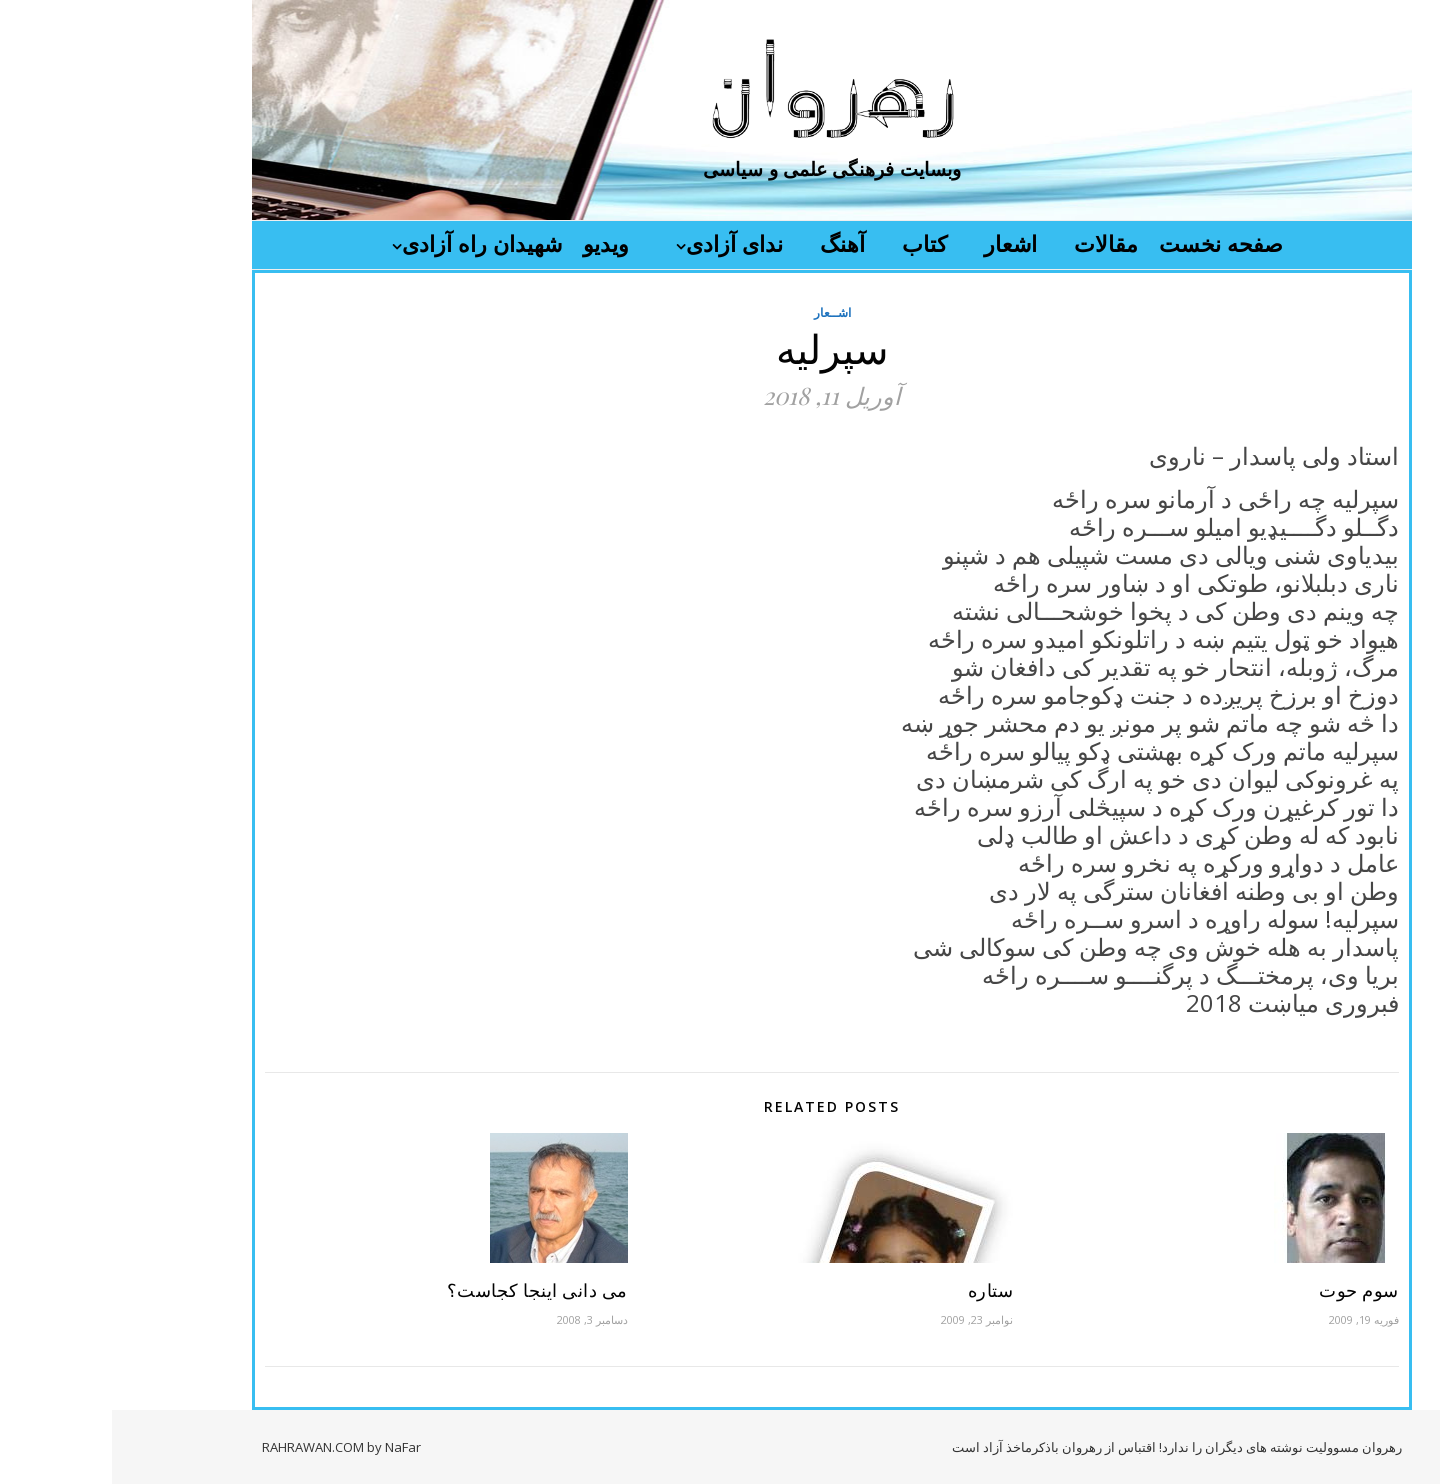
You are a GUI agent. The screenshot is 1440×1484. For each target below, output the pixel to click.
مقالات (994, 243)
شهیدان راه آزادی (370, 243)
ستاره (879, 1290)
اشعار (898, 243)
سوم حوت (1247, 1290)
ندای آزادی (622, 243)
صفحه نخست (1109, 243)
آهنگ (730, 243)
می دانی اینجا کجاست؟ (425, 1290)
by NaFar (282, 1447)
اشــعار (720, 312)
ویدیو (494, 243)
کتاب (812, 243)
